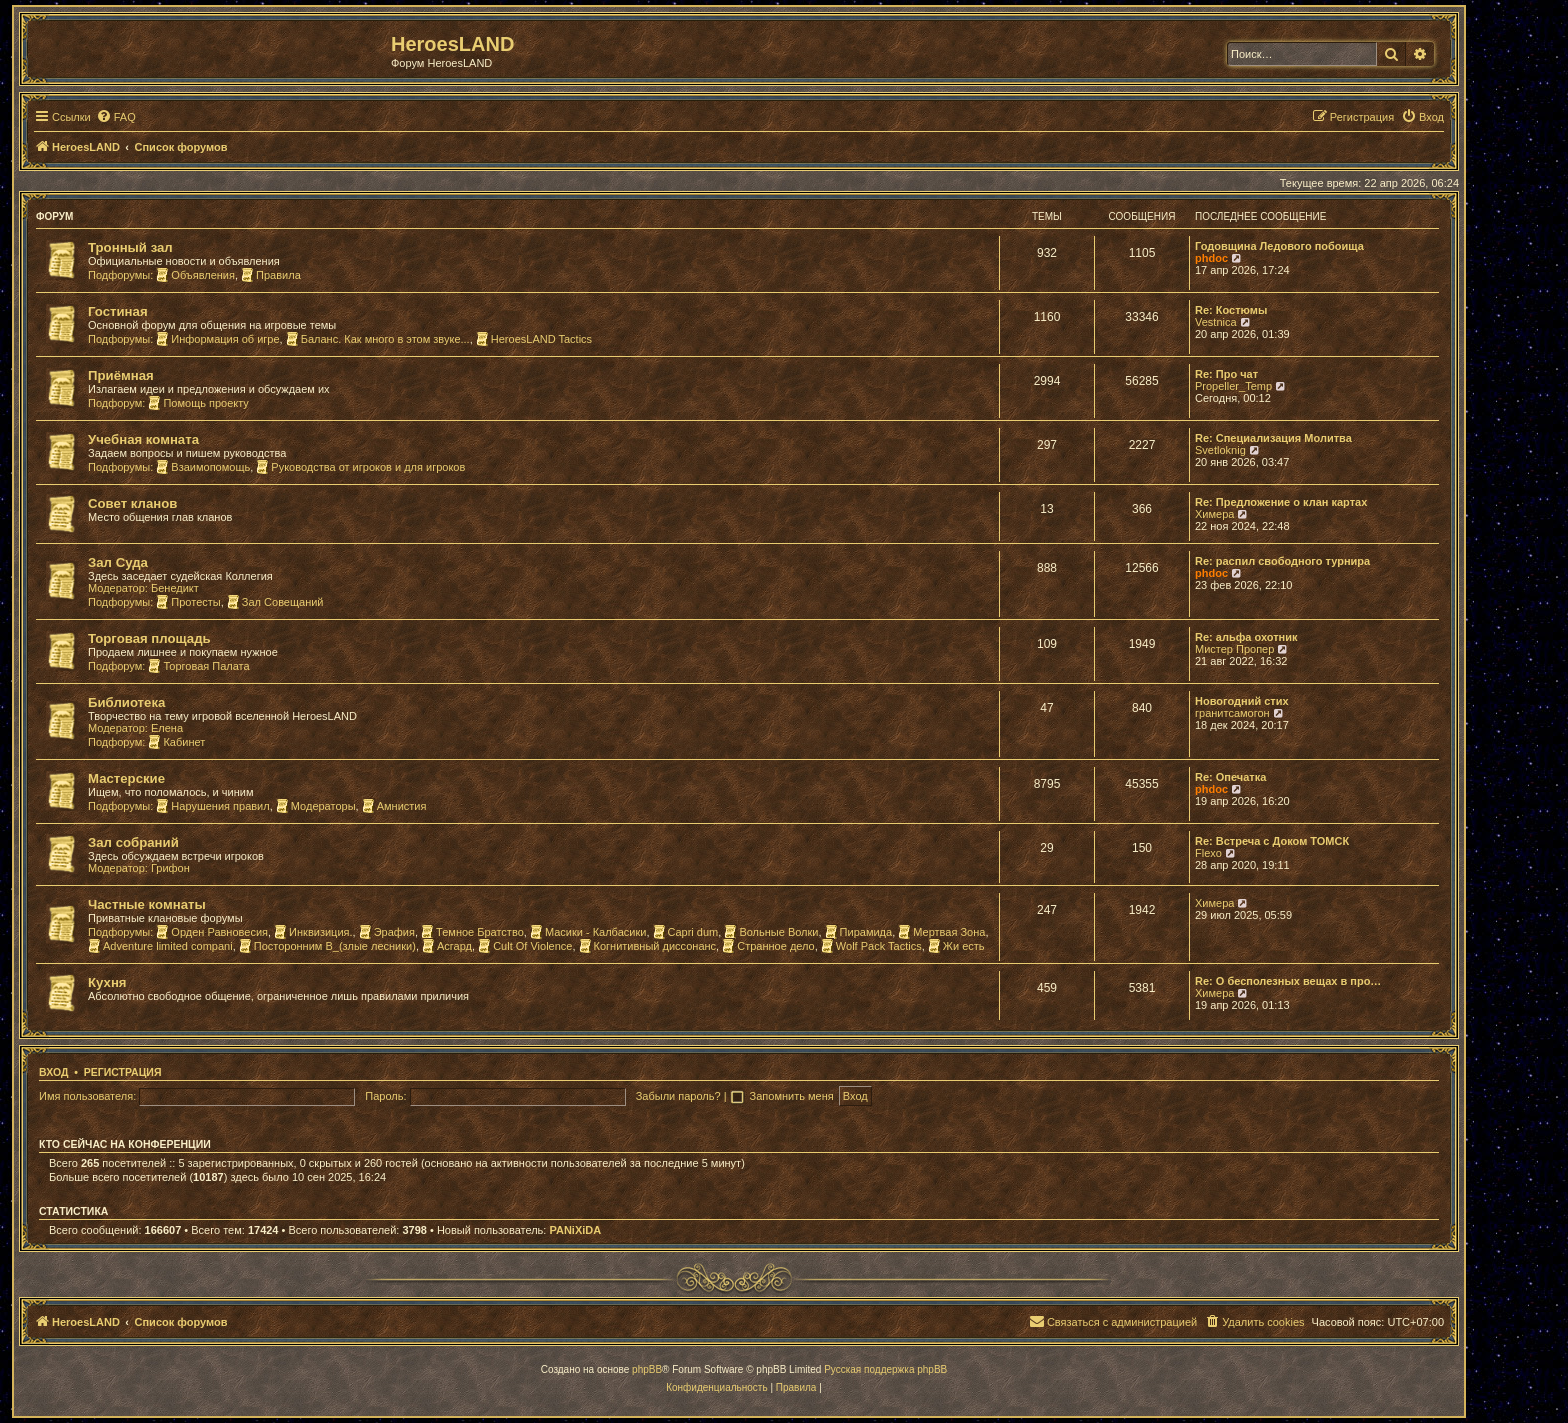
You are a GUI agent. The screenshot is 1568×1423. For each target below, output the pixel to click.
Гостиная (118, 311)
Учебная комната (143, 439)
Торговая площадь (149, 638)
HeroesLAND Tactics (534, 339)
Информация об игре (217, 339)
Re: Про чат (1226, 374)
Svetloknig (1220, 450)
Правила (271, 275)
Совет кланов (132, 503)
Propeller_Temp (1233, 386)
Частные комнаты (147, 904)
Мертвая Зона (941, 932)
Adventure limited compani (160, 946)
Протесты (188, 602)
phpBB (647, 1369)
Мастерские (126, 778)
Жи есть (956, 946)
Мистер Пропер (1234, 649)
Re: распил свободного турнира (1282, 561)
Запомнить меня (793, 1096)
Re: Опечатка (1230, 777)
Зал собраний (133, 842)
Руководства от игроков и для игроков (360, 467)
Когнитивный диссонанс (648, 946)
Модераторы (316, 806)
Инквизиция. (313, 932)
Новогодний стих (1242, 701)
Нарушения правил (212, 806)
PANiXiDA (575, 1230)
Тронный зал (130, 247)
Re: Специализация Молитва (1273, 438)
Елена (167, 728)
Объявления (195, 275)
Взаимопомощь (203, 467)
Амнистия (394, 806)
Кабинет (176, 742)
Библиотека (126, 702)
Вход (53, 1072)
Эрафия (387, 932)
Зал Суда (118, 562)
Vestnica (1216, 322)
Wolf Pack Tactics (871, 946)
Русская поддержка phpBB (885, 1369)
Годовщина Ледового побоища (1279, 246)
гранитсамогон (1232, 713)
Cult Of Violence (525, 946)
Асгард (447, 946)
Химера (1214, 514)
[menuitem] (116, 117)
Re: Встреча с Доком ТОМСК (1272, 841)
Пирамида (859, 932)
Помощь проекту (198, 403)
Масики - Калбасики (588, 932)
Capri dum (686, 932)
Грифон (170, 868)
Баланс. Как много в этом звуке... (378, 339)
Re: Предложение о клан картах (1281, 502)
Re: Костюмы (1231, 310)
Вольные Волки (771, 932)
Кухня (107, 982)
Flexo (1208, 853)
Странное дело (768, 946)
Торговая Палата (198, 666)
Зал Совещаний (275, 602)
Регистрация (123, 1072)
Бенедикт (175, 588)
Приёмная (121, 375)
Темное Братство (472, 932)
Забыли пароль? (678, 1096)
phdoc (1211, 258)
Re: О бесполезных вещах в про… (1288, 981)
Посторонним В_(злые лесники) (327, 946)
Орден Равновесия (212, 932)
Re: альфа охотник (1246, 637)
